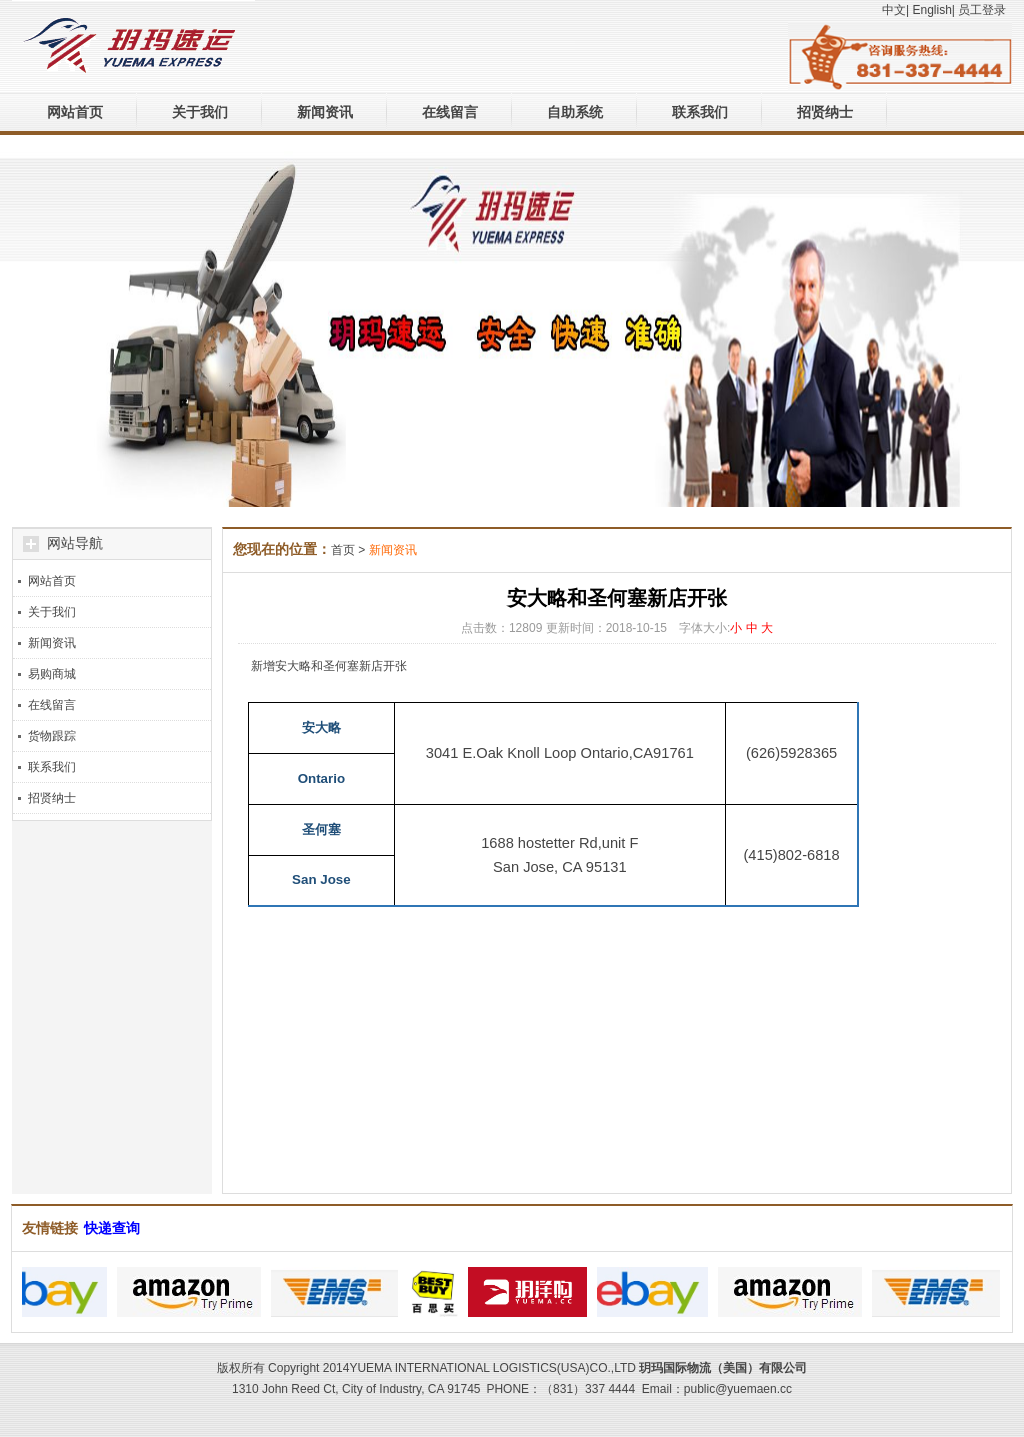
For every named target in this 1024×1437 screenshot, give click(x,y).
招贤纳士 (825, 112)
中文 (894, 10)
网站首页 (75, 112)
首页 (343, 550)
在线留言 (450, 112)
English (931, 10)
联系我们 (700, 112)
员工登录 (982, 10)
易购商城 (52, 674)
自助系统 (575, 112)
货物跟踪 (52, 736)
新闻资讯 (325, 112)
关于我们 (200, 112)
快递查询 (112, 1228)
